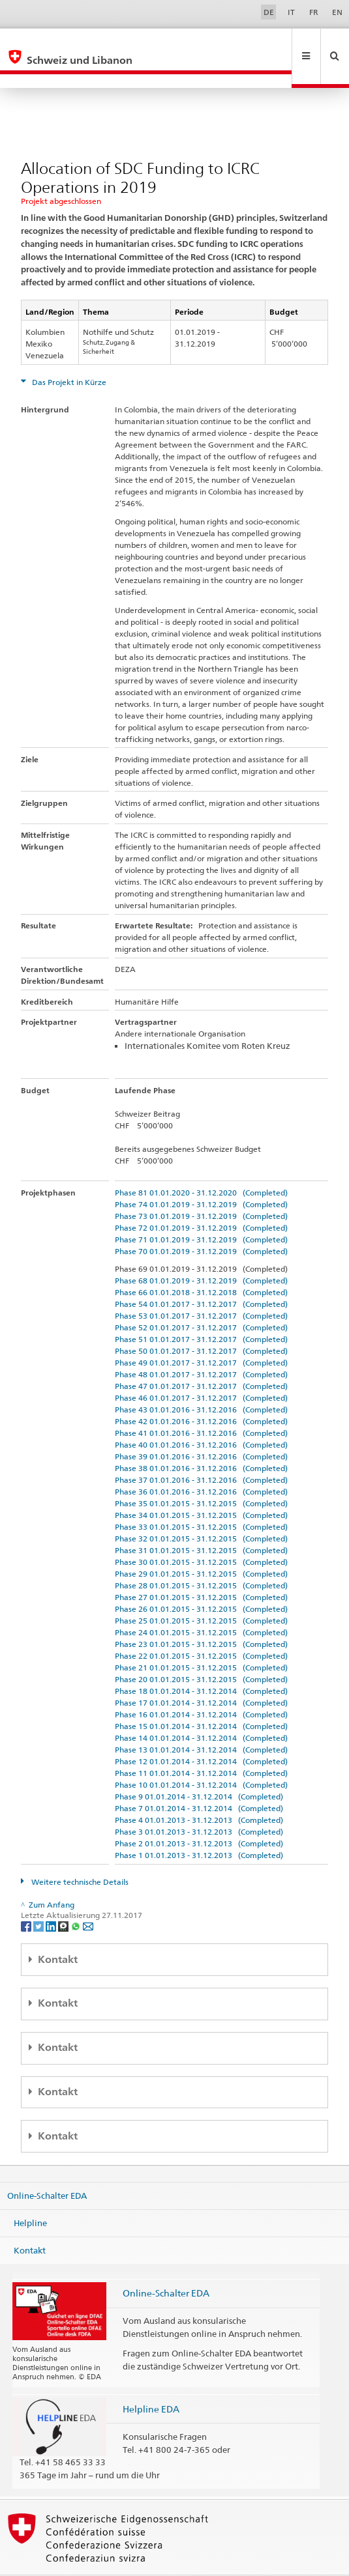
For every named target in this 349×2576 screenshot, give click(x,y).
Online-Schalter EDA (47, 2167)
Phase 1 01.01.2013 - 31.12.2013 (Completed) (199, 1827)
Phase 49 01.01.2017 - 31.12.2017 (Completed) (201, 1334)
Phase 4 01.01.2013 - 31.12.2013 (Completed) (199, 1792)
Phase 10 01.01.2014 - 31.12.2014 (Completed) (201, 1757)
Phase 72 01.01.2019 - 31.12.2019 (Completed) (201, 1199)
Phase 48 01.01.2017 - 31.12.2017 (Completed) (201, 1346)
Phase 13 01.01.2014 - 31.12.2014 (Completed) (201, 1721)
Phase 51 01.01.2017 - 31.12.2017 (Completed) (201, 1311)
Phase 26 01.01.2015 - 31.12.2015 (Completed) (201, 1581)
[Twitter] (39, 1897)
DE (269, 12)
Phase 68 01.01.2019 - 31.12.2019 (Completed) (201, 1252)
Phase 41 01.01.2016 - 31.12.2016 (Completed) (201, 1405)
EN (337, 12)
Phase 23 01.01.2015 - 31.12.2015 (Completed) (201, 1616)
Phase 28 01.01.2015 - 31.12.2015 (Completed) (201, 1557)
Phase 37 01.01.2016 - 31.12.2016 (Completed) (201, 1452)
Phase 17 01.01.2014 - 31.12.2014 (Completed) (201, 1674)
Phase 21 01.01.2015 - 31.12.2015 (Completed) (201, 1639)
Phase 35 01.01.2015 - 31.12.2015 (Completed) (201, 1475)
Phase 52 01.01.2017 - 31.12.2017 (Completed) (201, 1299)
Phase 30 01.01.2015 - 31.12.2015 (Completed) (201, 1534)
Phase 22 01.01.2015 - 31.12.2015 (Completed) (201, 1628)
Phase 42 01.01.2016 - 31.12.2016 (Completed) (201, 1393)
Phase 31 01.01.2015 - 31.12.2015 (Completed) (201, 1522)
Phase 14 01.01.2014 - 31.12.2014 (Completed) (201, 1710)
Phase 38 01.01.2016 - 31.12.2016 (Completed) (201, 1440)
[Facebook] (27, 1897)
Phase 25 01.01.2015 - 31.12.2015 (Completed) (201, 1592)
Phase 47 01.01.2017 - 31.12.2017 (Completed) (201, 1358)
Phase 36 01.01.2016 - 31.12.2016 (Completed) (201, 1463)
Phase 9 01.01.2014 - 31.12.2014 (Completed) (199, 1768)
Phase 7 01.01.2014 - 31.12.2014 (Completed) (199, 1780)
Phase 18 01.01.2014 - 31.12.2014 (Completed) (201, 1663)
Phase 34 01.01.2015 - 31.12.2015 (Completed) (201, 1487)
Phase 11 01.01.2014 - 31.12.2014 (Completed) (201, 1745)
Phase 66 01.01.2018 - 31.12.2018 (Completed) (201, 1264)
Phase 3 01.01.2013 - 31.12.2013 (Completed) (199, 1803)
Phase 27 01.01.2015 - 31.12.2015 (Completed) (201, 1569)
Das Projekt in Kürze (68, 354)
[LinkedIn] (52, 1897)
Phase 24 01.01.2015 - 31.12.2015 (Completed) (201, 1604)
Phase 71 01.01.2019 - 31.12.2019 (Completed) (201, 1211)
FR (313, 12)
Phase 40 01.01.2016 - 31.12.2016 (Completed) (201, 1416)
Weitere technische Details (79, 1854)
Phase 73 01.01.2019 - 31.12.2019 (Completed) (201, 1188)
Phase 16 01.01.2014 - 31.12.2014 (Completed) (201, 1686)
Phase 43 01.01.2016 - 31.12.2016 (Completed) (201, 1381)
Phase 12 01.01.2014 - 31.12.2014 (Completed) (201, 1733)
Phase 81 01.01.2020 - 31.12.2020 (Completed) (201, 1164)
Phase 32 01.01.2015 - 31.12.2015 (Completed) (201, 1510)
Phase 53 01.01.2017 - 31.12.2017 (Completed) (201, 1287)
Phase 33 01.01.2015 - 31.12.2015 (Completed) (201, 1499)
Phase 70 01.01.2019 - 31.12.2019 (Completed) (201, 1223)
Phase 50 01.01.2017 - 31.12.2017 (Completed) (201, 1323)
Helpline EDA (151, 2380)
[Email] (88, 1897)
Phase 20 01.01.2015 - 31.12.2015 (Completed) (201, 1651)
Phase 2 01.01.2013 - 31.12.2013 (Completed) (199, 1815)
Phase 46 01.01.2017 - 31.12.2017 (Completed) (201, 1370)
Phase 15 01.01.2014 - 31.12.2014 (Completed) (201, 1698)
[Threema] (64, 1897)
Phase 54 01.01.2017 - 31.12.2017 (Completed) (201, 1276)
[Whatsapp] (76, 1897)
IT (291, 12)
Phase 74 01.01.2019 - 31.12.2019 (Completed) (201, 1176)
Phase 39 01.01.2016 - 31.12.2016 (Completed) (201, 1428)
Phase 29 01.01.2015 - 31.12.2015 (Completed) (201, 1545)
